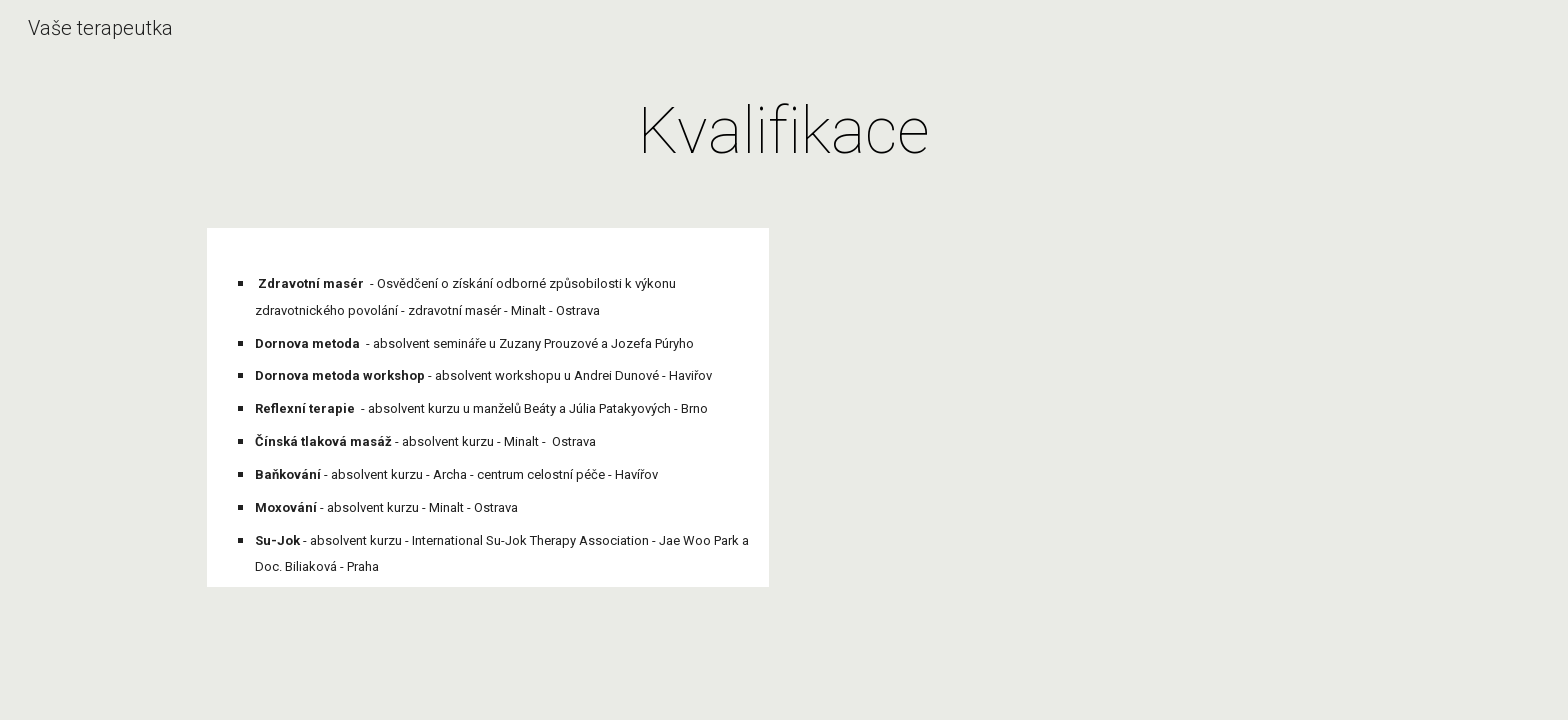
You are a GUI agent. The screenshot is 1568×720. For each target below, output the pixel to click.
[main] (784, 132)
